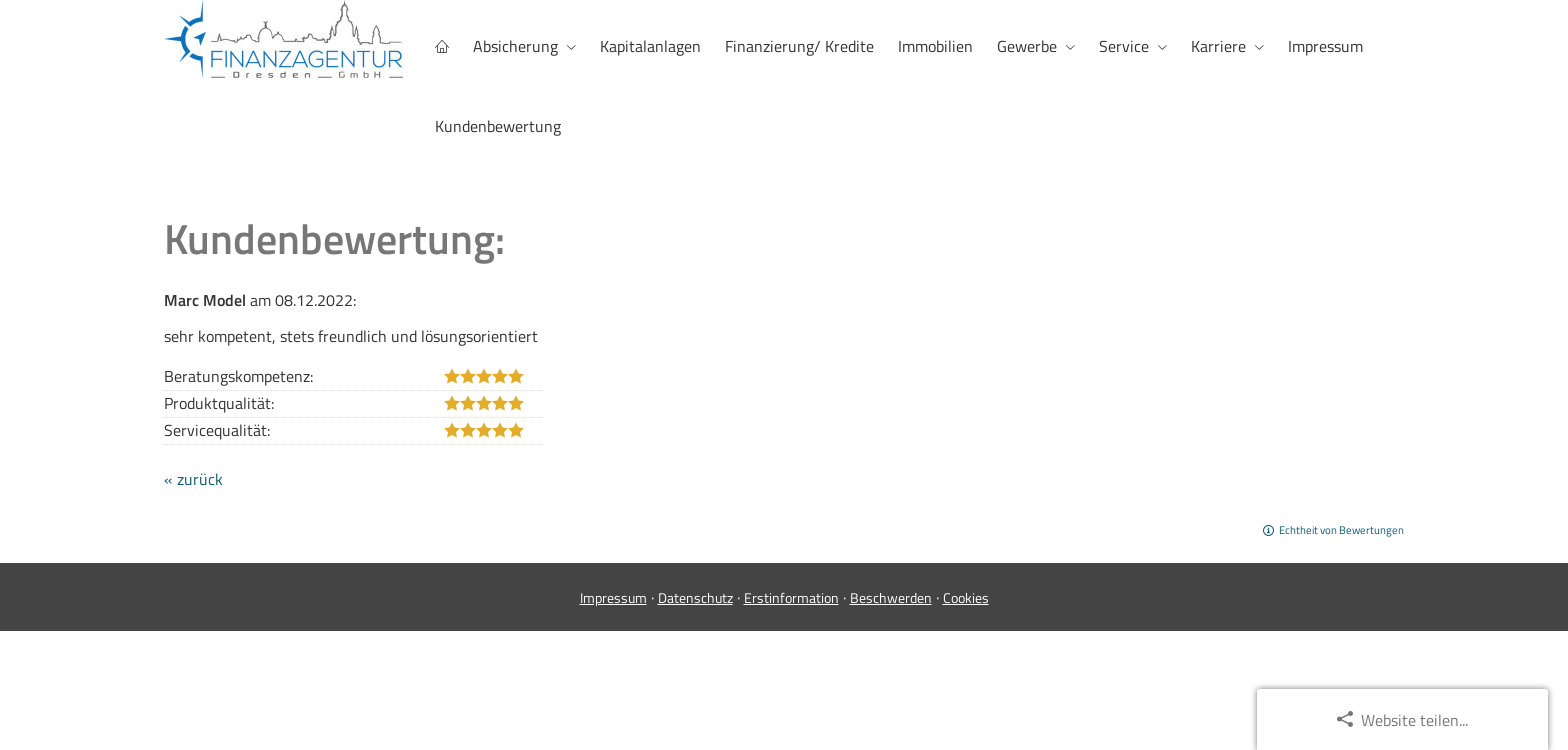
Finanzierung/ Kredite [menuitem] (799, 46)
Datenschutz (695, 596)
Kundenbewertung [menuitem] (498, 126)
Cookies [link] (966, 596)
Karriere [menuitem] (1218, 46)
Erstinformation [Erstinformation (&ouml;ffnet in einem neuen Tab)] (791, 596)
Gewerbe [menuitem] (1027, 46)
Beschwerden (891, 596)
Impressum (613, 596)
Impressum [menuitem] (1325, 46)
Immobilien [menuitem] (935, 46)
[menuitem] (442, 46)
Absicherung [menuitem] (515, 46)
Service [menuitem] (1124, 46)
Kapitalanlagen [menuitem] (650, 46)
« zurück (193, 478)
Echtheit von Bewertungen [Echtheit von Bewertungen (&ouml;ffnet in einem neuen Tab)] (1341, 529)
